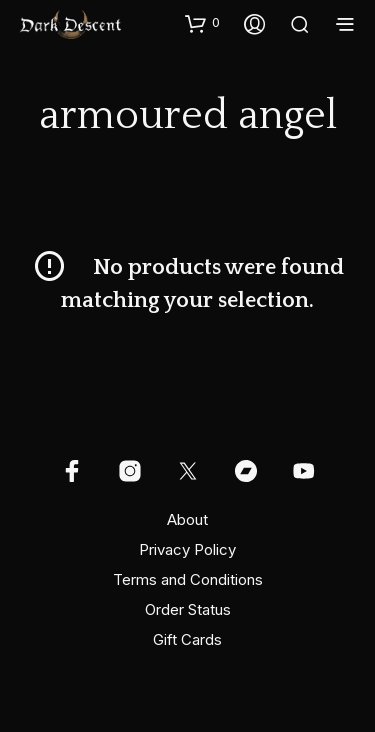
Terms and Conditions (188, 579)
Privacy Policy (187, 549)
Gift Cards (187, 639)
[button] (202, 23)
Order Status (188, 609)
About (187, 519)
